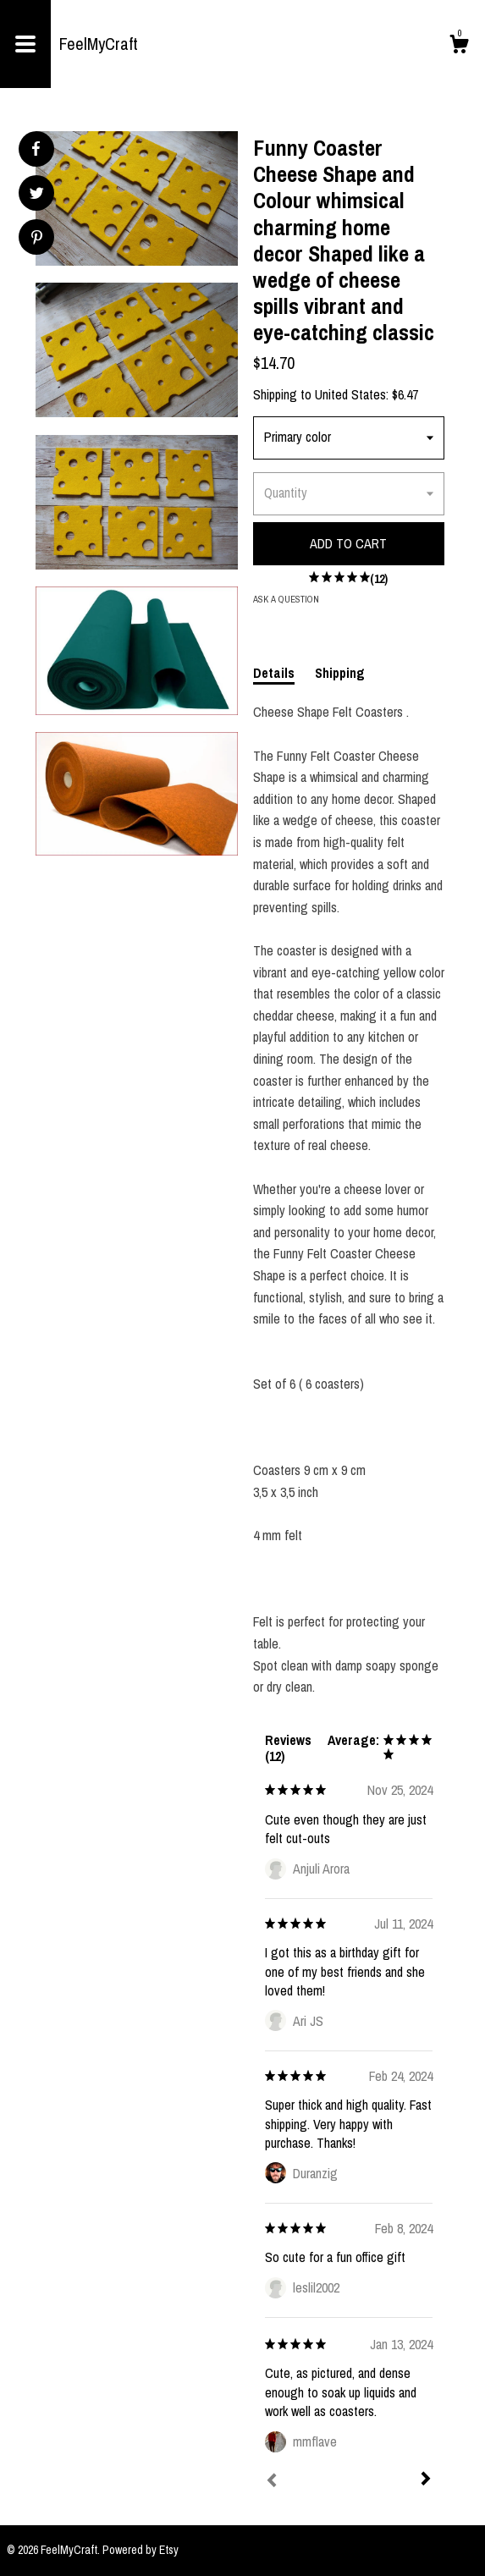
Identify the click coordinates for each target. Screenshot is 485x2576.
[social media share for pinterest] (37, 239)
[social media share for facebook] (35, 149)
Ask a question (286, 599)
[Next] (426, 2480)
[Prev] (271, 2482)
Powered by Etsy (140, 2549)
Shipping (340, 672)
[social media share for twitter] (37, 195)
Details (274, 672)
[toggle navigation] (25, 44)
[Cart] (458, 46)
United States (350, 394)
